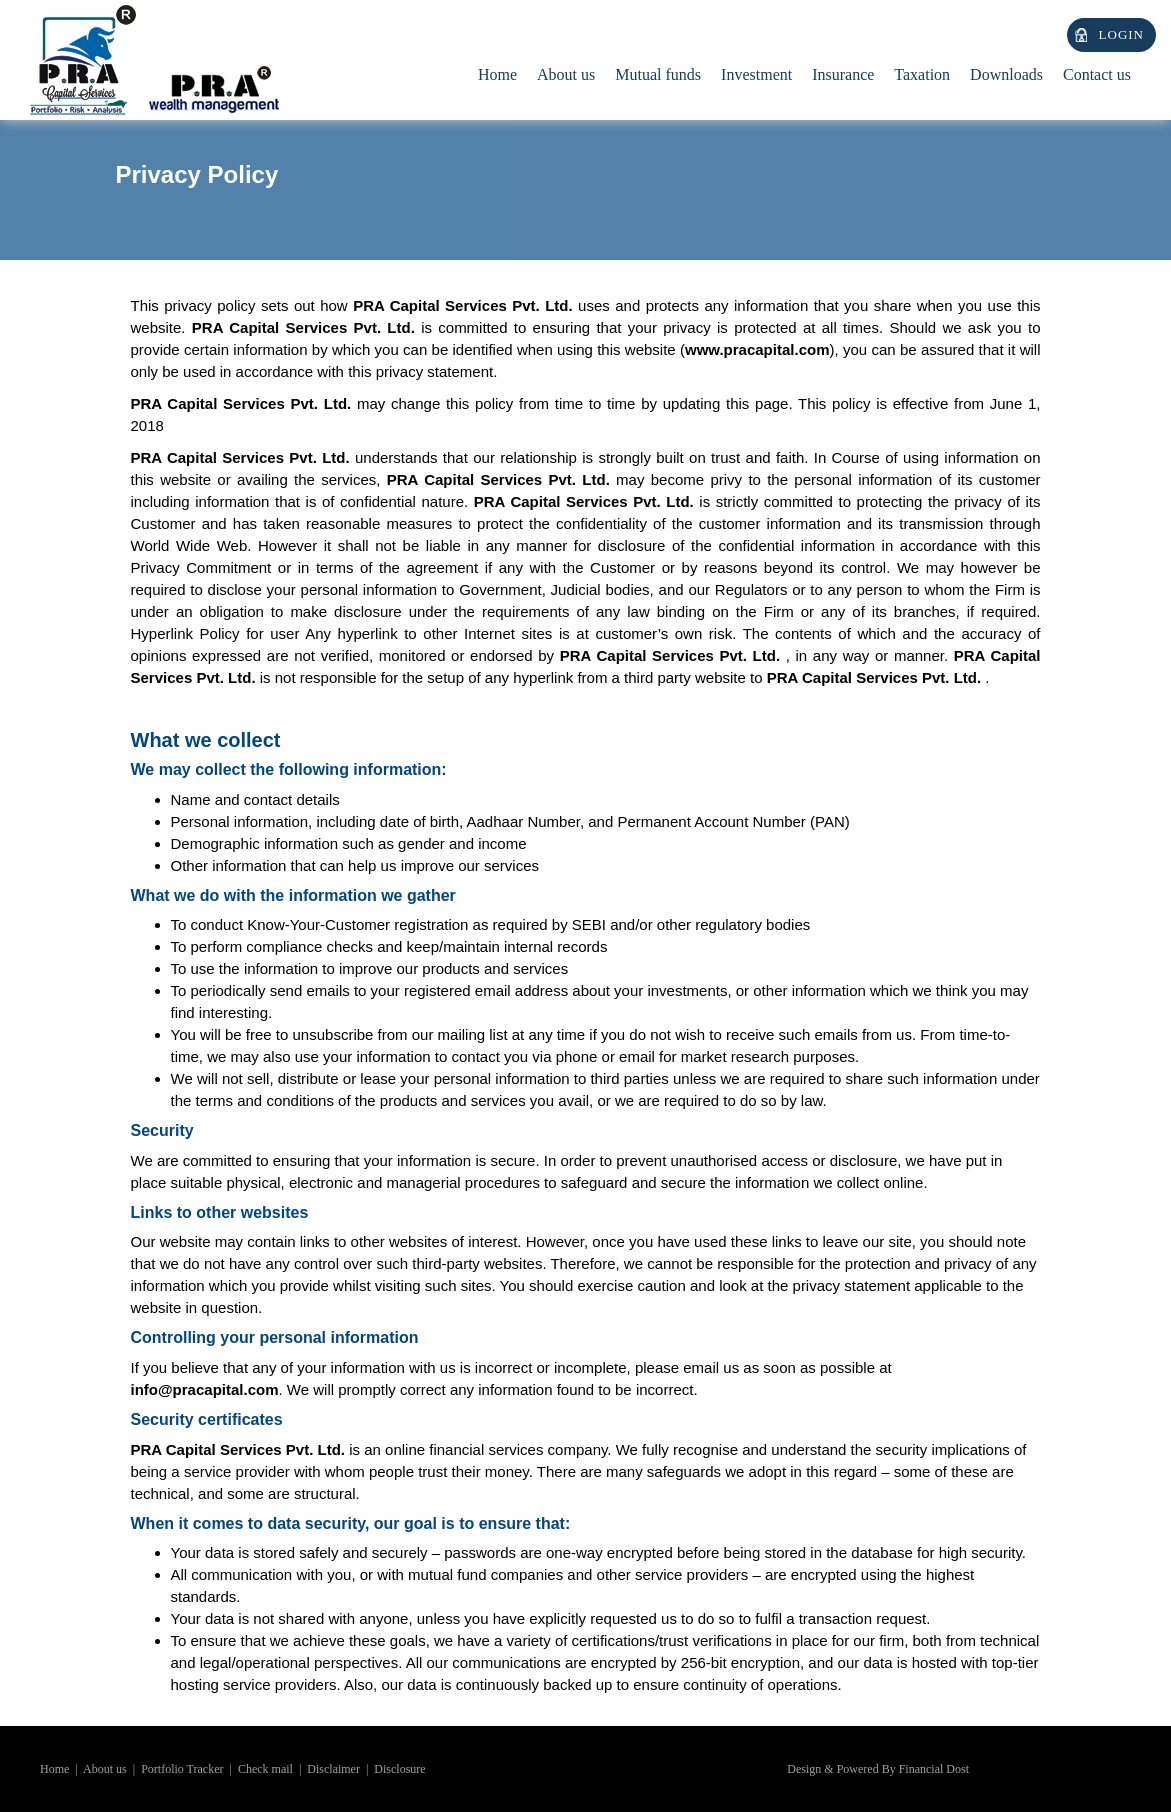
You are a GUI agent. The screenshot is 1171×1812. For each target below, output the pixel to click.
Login (1121, 34)
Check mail (265, 1769)
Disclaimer (333, 1769)
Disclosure (399, 1769)
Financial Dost (934, 1769)
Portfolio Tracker (182, 1769)
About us (105, 1769)
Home (497, 74)
